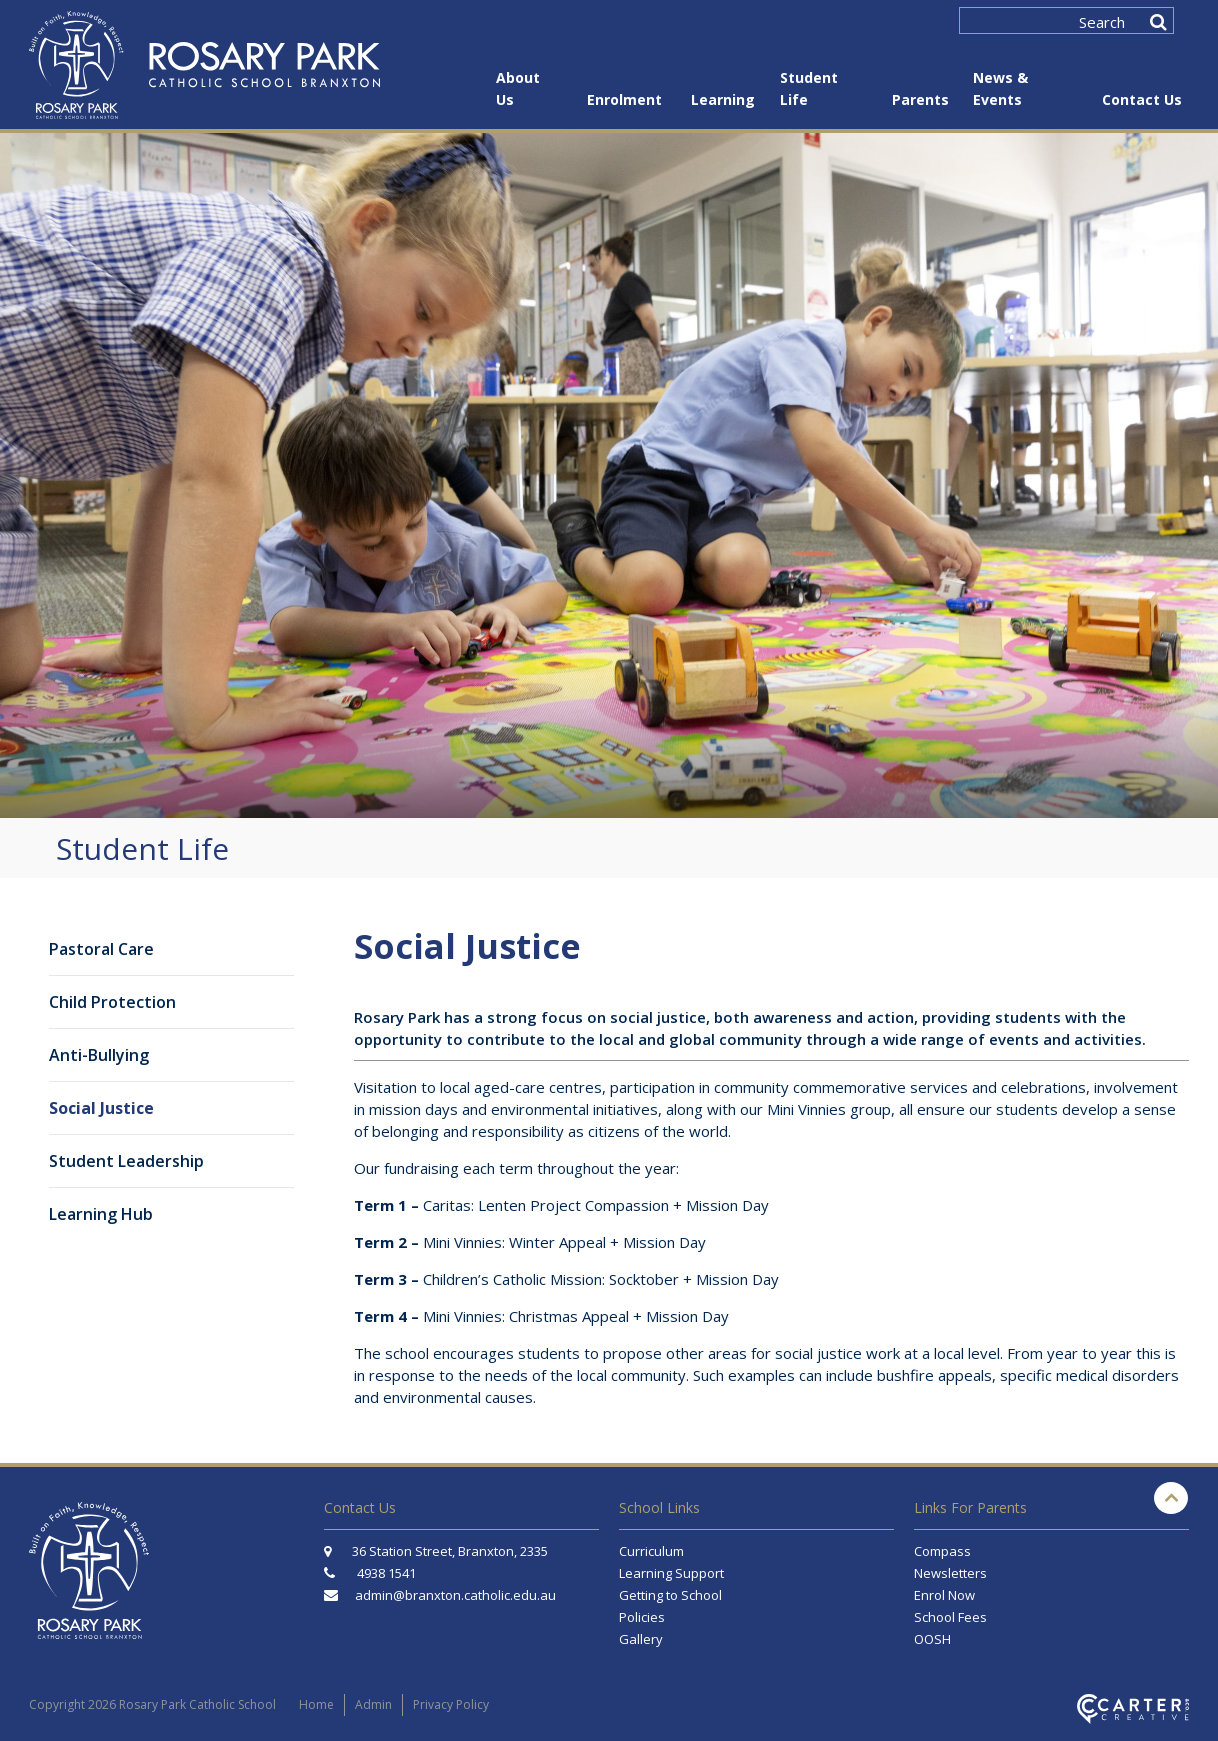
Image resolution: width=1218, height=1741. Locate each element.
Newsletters (950, 1573)
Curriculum (651, 1551)
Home (316, 1704)
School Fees (950, 1617)
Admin (373, 1704)
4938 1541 (386, 1573)
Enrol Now (944, 1595)
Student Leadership (126, 1161)
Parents (919, 99)
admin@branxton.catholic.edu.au (455, 1595)
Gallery (641, 1639)
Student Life (809, 88)
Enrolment (624, 99)
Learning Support (671, 1573)
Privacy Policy (451, 1704)
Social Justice (101, 1108)
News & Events (1000, 88)
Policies (642, 1617)
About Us (518, 88)
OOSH (932, 1639)
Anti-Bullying (99, 1055)
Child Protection (112, 1002)
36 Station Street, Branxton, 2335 (436, 1551)
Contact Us (1142, 99)
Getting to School (670, 1595)
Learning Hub (101, 1214)
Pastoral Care (101, 949)
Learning (722, 99)
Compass (942, 1551)
